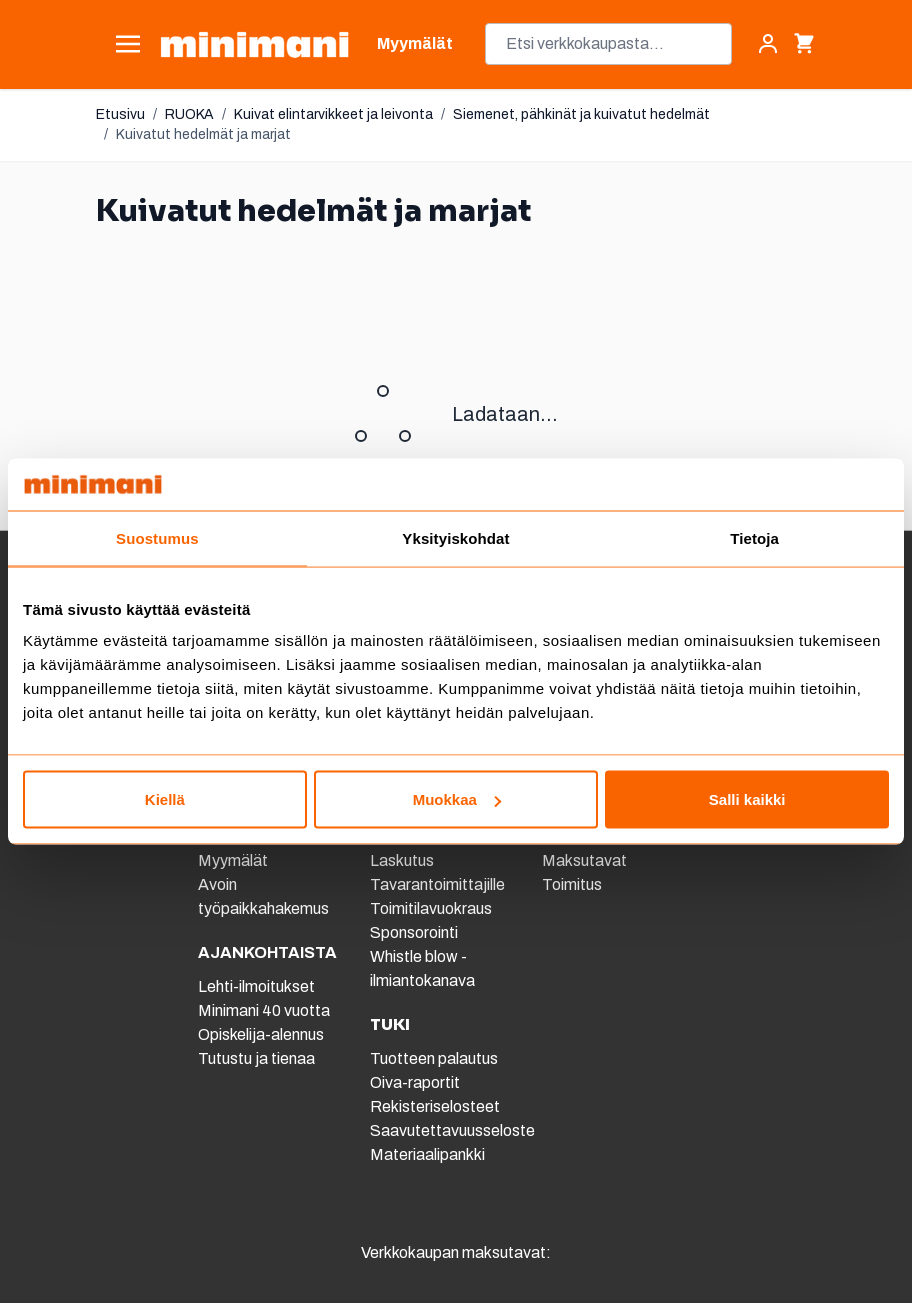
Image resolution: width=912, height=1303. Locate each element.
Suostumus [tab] (157, 537)
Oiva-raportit (415, 1082)
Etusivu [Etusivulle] (120, 114)
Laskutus (402, 860)
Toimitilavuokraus (431, 908)
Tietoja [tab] (754, 537)
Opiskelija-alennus (261, 1034)
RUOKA (189, 114)
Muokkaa (457, 799)
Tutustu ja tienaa (256, 1058)
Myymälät (233, 860)
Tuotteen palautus (435, 1058)
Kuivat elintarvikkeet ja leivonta (333, 114)
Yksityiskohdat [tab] (455, 537)
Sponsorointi (414, 932)
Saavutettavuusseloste (452, 1130)
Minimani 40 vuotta (264, 1010)
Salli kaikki (747, 799)
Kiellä (165, 799)
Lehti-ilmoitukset (256, 986)
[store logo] (254, 44)
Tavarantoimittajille (437, 884)
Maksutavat (584, 860)
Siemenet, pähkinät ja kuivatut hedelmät (581, 114)
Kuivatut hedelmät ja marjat (203, 134)
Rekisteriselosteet (435, 1106)
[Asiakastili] (768, 44)
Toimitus (572, 884)
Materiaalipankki (427, 1154)
